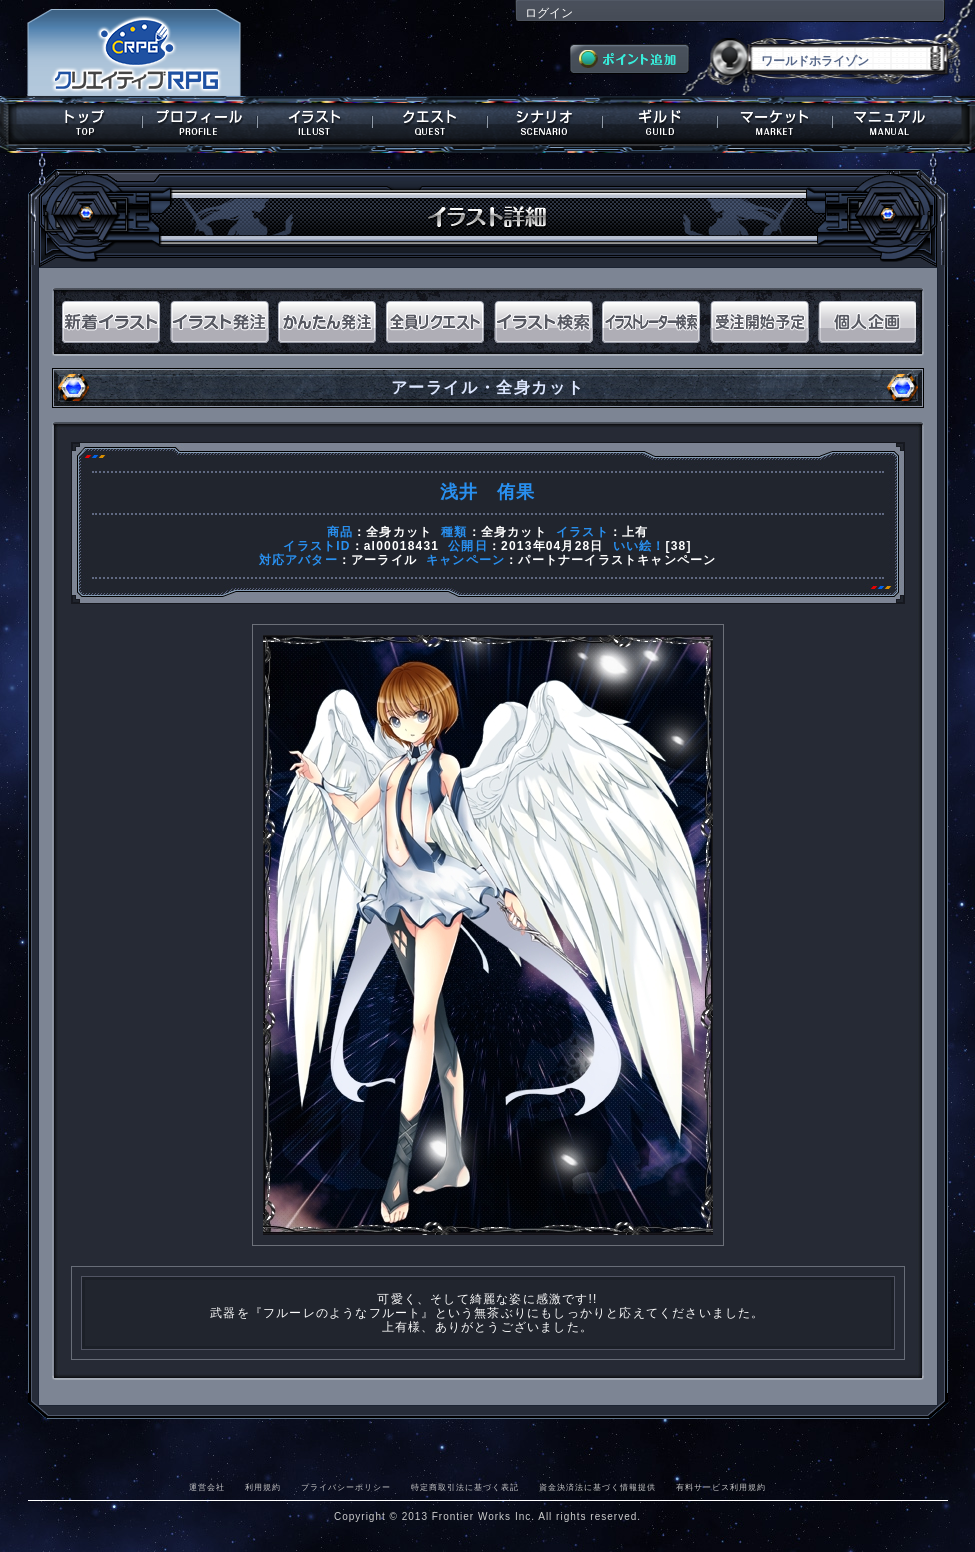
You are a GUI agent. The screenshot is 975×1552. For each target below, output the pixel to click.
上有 (635, 532)
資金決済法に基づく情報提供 (597, 1487)
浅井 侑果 (488, 492)
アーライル (384, 560)
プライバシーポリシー (346, 1487)
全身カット (399, 532)
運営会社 (207, 1487)
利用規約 (263, 1487)
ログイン (549, 13)
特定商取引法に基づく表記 (465, 1487)
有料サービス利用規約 (721, 1487)
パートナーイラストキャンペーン (617, 560)
